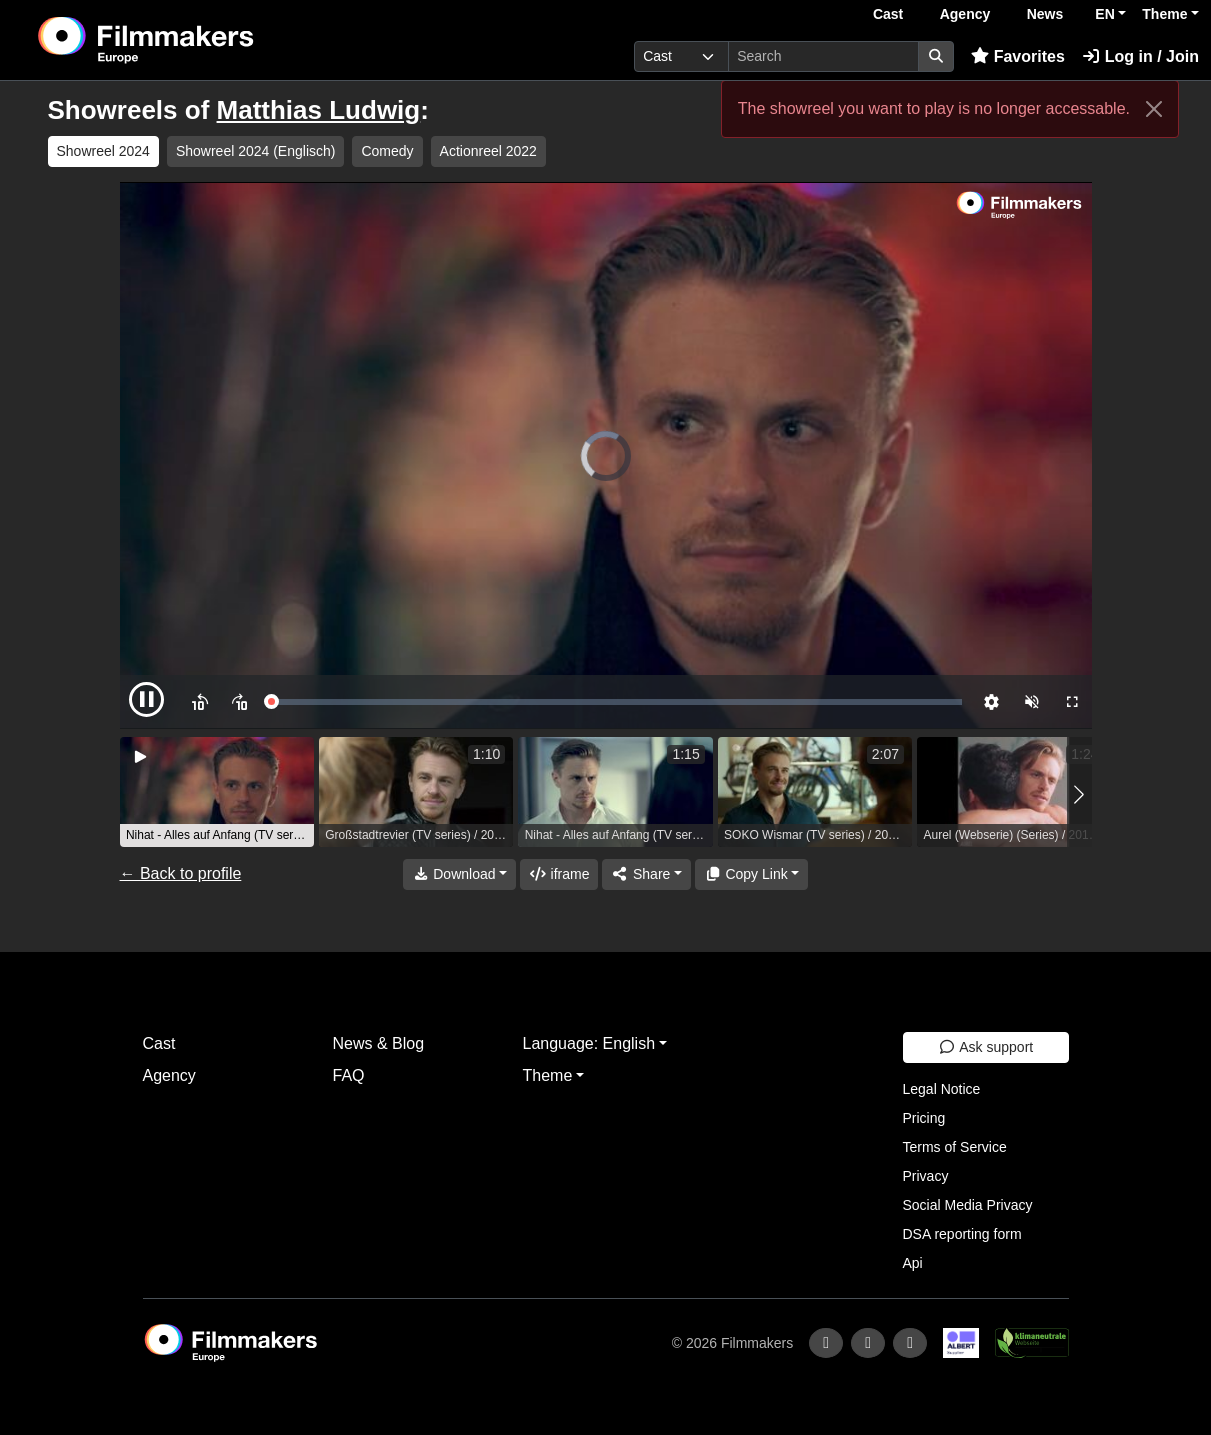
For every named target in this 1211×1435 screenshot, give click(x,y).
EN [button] (1104, 14)
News (1045, 14)
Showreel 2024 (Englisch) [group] (256, 151)
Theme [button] (1164, 14)
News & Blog (379, 1043)
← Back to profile (181, 873)
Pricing (924, 1118)
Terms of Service (955, 1147)
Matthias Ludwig (319, 110)
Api (913, 1263)
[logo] (195, 40)
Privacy (926, 1176)
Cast (888, 14)
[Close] (1154, 109)
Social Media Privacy (968, 1205)
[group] (217, 792)
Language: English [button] (589, 1043)
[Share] (646, 874)
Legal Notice (942, 1089)
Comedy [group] (387, 151)
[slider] (616, 702)
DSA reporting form (962, 1234)
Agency (965, 14)
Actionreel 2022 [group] (488, 151)
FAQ (349, 1075)
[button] (1079, 794)
